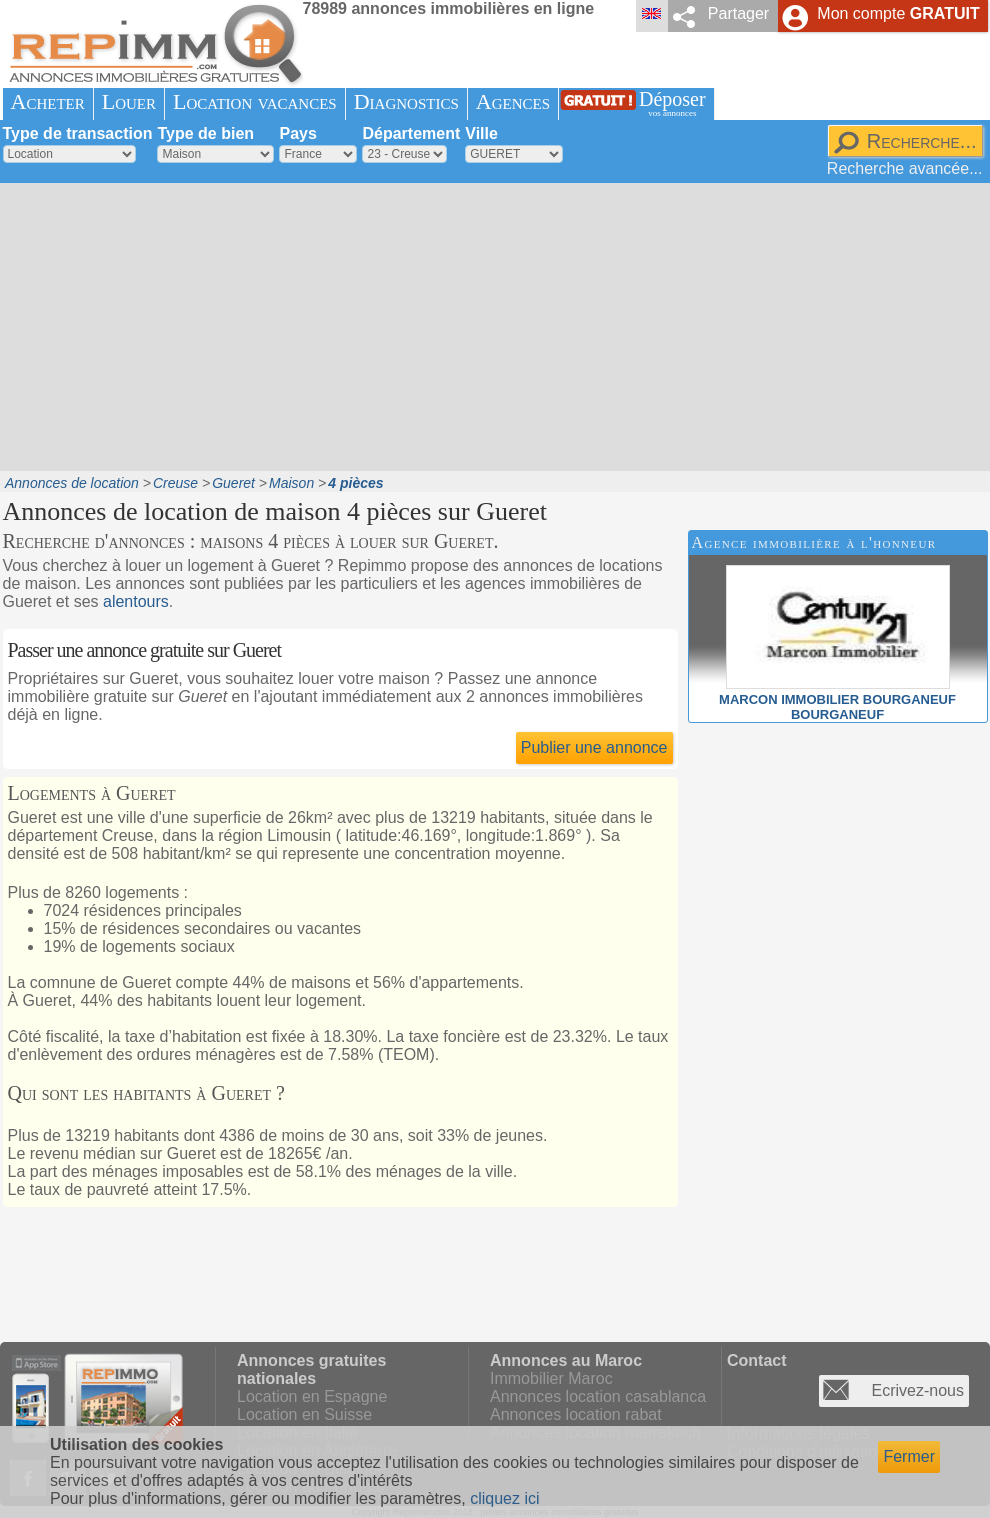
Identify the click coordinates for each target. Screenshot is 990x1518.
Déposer (672, 103)
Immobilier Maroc (551, 1378)
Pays (297, 133)
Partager (738, 13)
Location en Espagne (312, 1396)
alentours (136, 601)
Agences (513, 101)
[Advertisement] (337, 325)
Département (411, 133)
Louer (129, 101)
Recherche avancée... (905, 168)
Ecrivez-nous (918, 1390)
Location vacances (255, 101)
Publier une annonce (594, 747)
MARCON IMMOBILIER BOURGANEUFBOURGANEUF (837, 699)
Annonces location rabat (576, 1414)
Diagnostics (406, 101)
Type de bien (205, 133)
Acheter (48, 101)
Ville (481, 133)
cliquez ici (504, 1498)
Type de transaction (78, 133)
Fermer (909, 1456)
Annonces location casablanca (598, 1396)
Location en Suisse (304, 1414)
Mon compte (898, 13)
